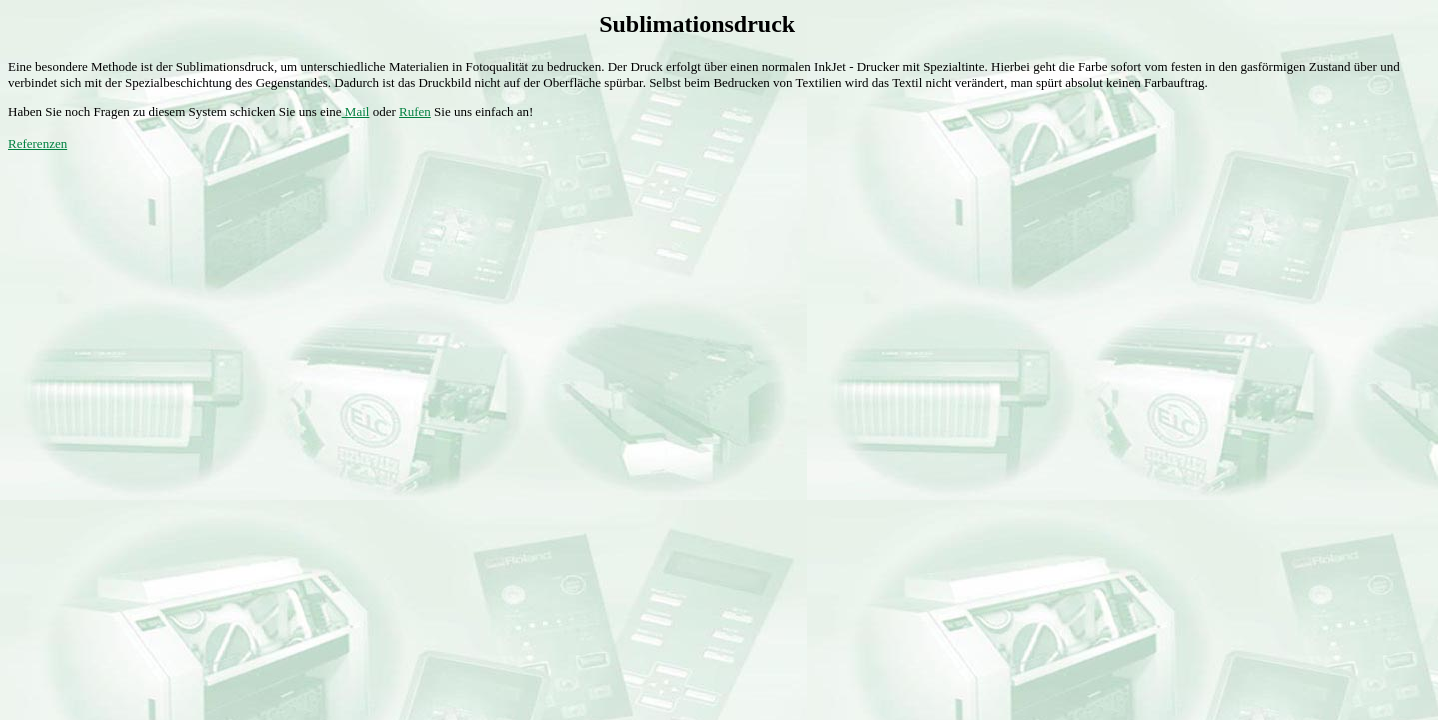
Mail (356, 111)
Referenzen (37, 143)
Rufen (415, 111)
